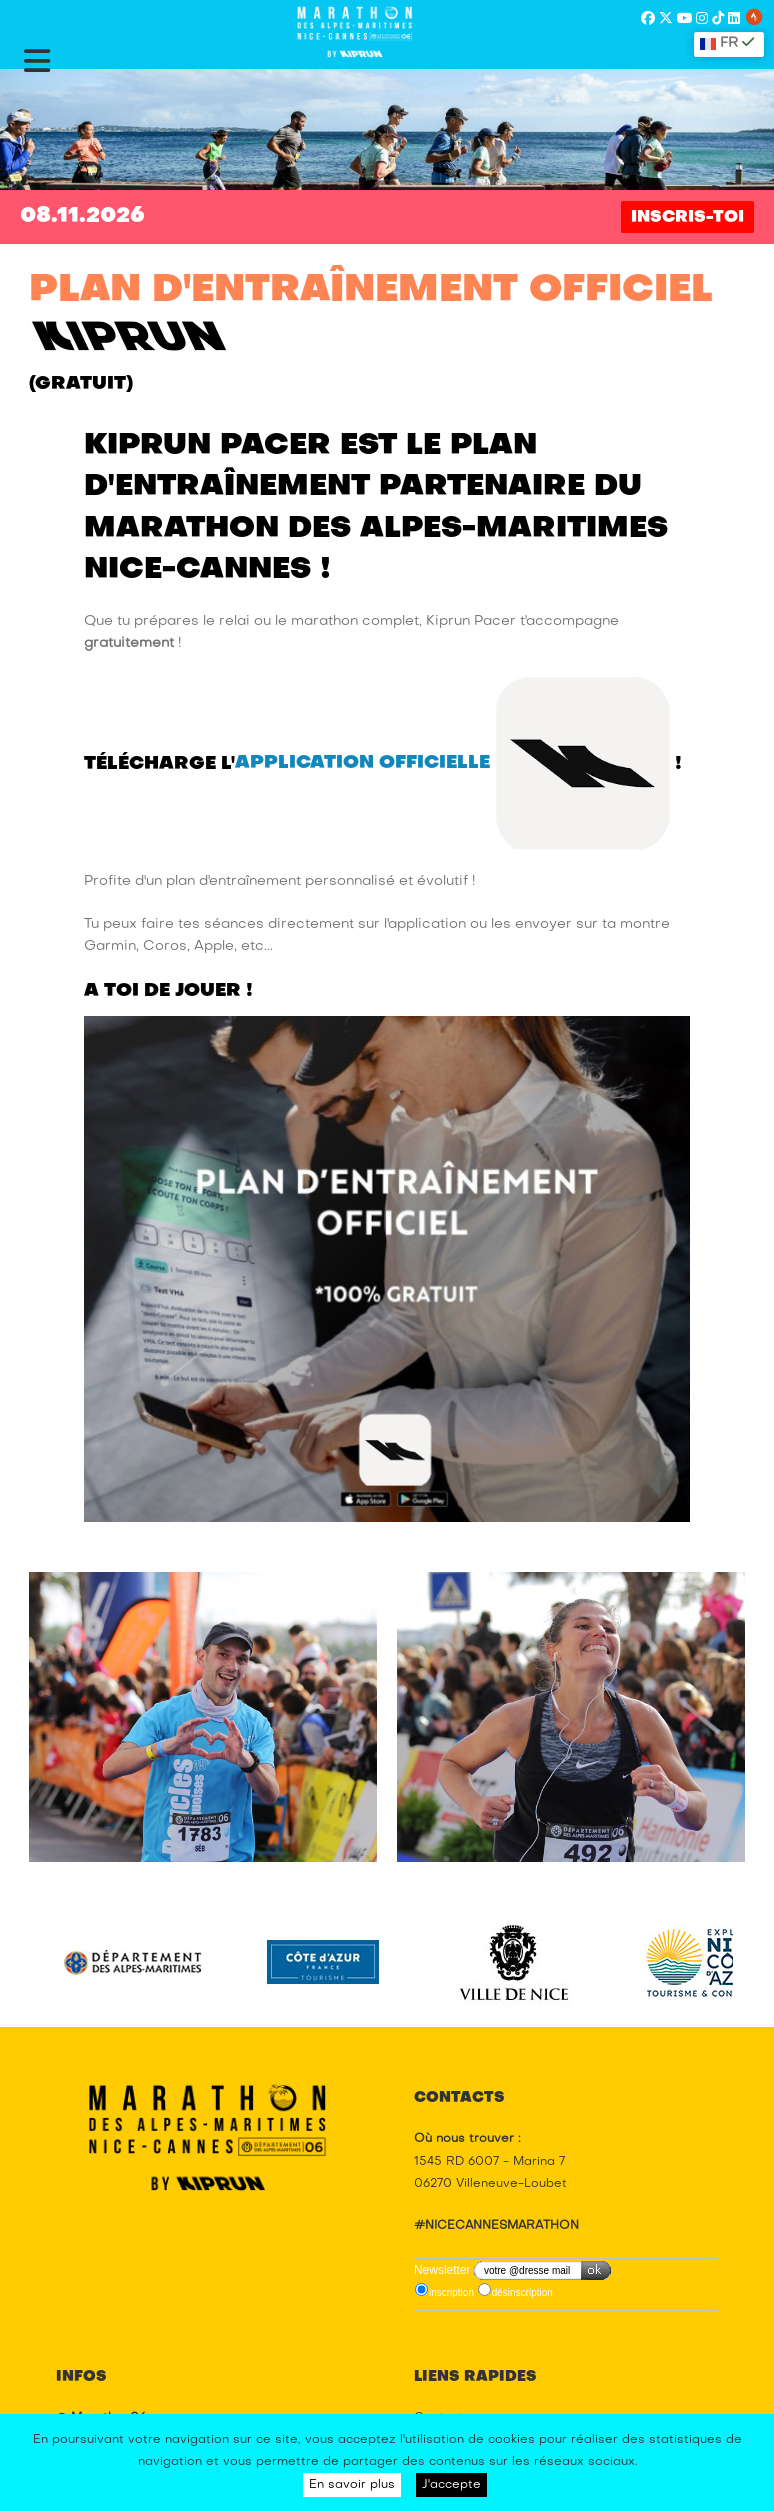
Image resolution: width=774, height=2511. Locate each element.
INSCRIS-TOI (687, 218)
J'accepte (451, 2485)
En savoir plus (352, 2485)
